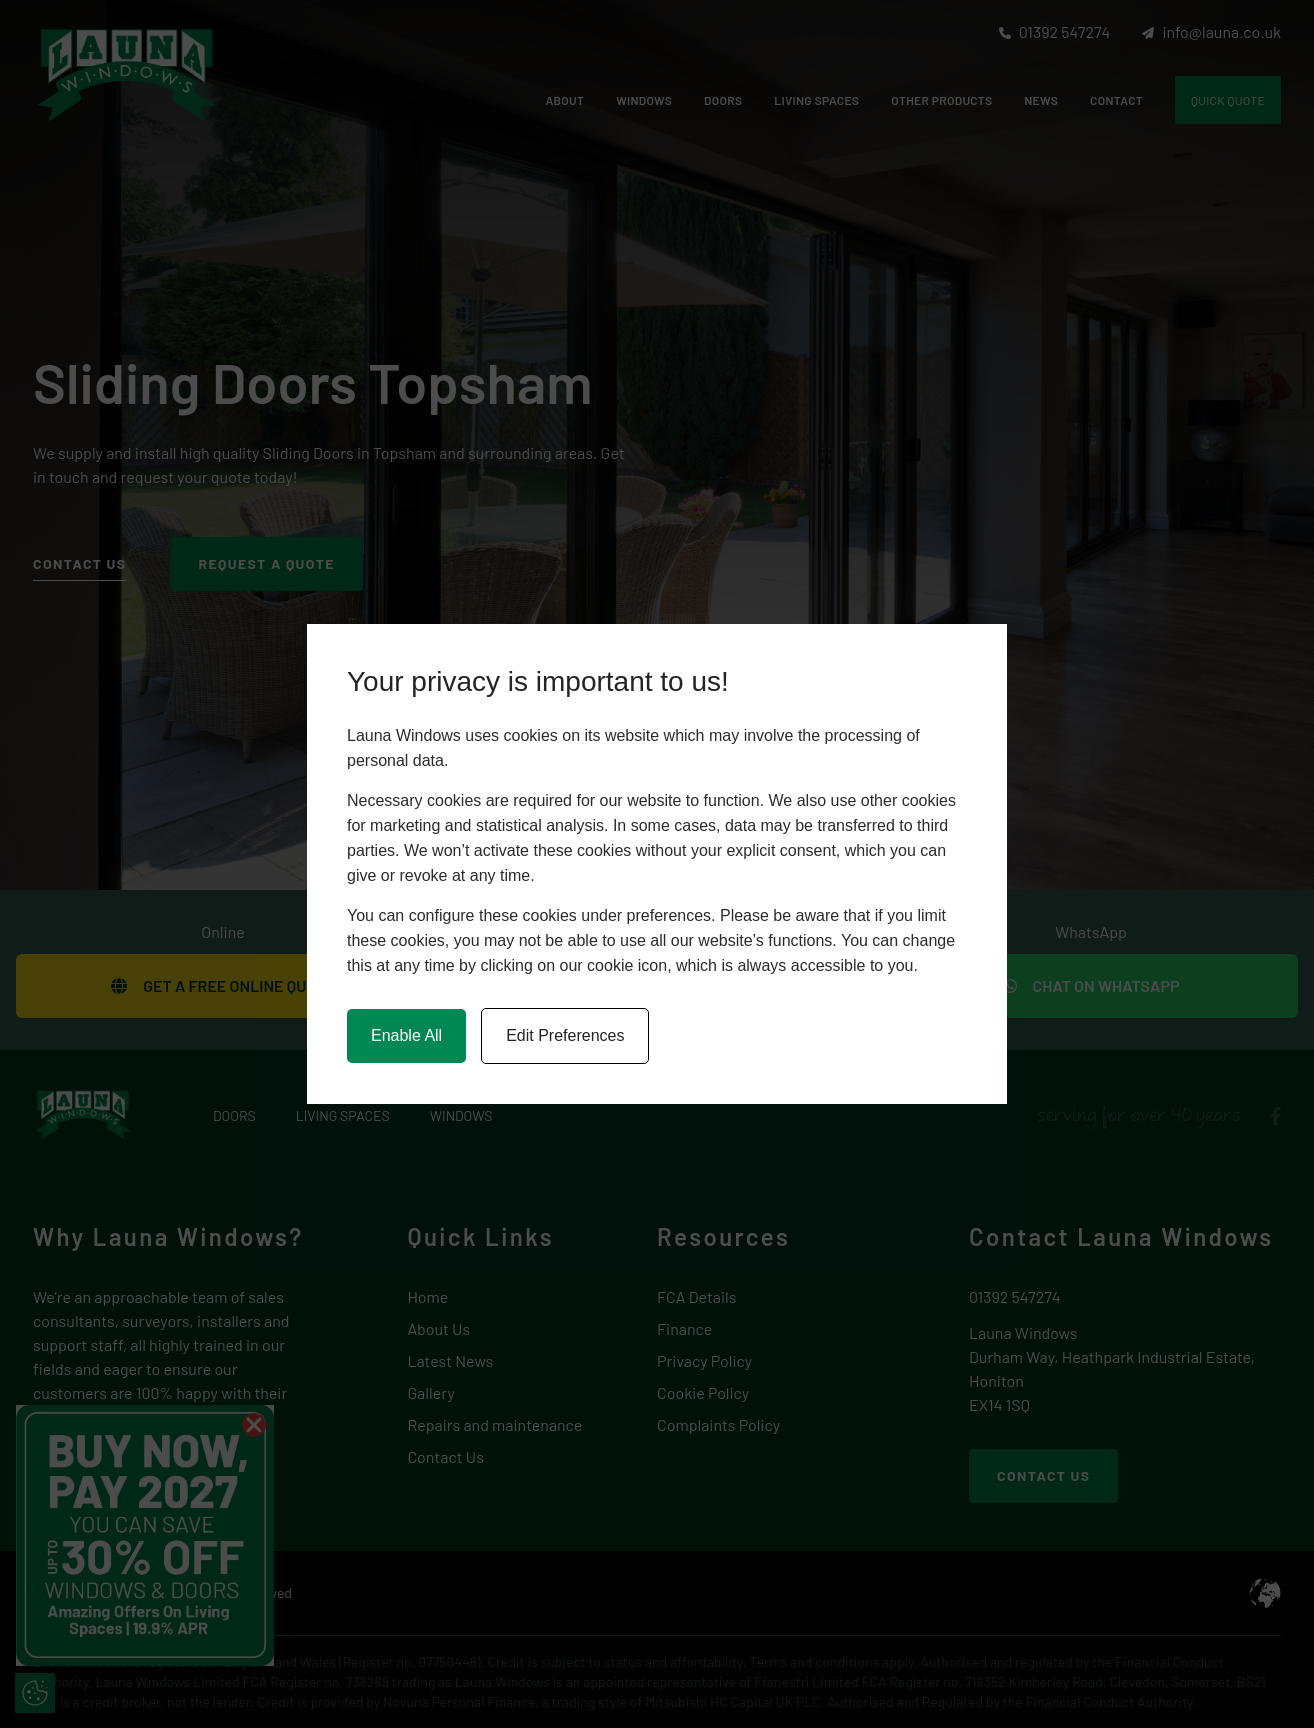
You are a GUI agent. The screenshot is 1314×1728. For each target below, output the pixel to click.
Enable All (406, 1035)
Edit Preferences (565, 1035)
